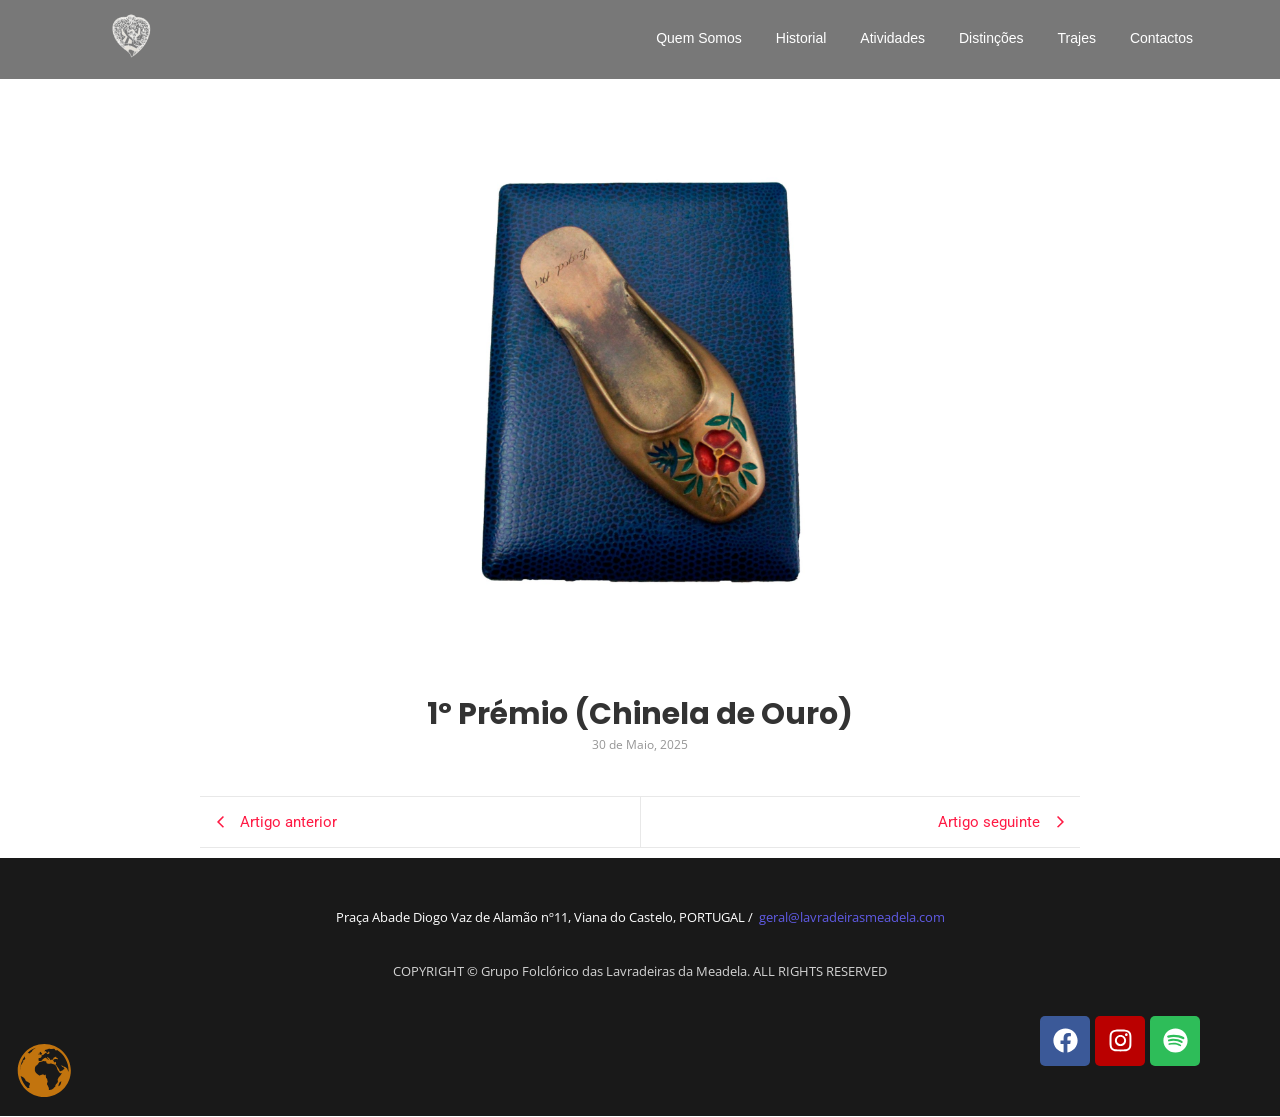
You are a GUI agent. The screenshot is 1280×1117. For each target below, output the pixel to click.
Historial (801, 38)
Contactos (1161, 38)
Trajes (1077, 38)
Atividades (892, 38)
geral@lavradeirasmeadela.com (852, 917)
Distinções (991, 38)
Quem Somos (699, 38)
